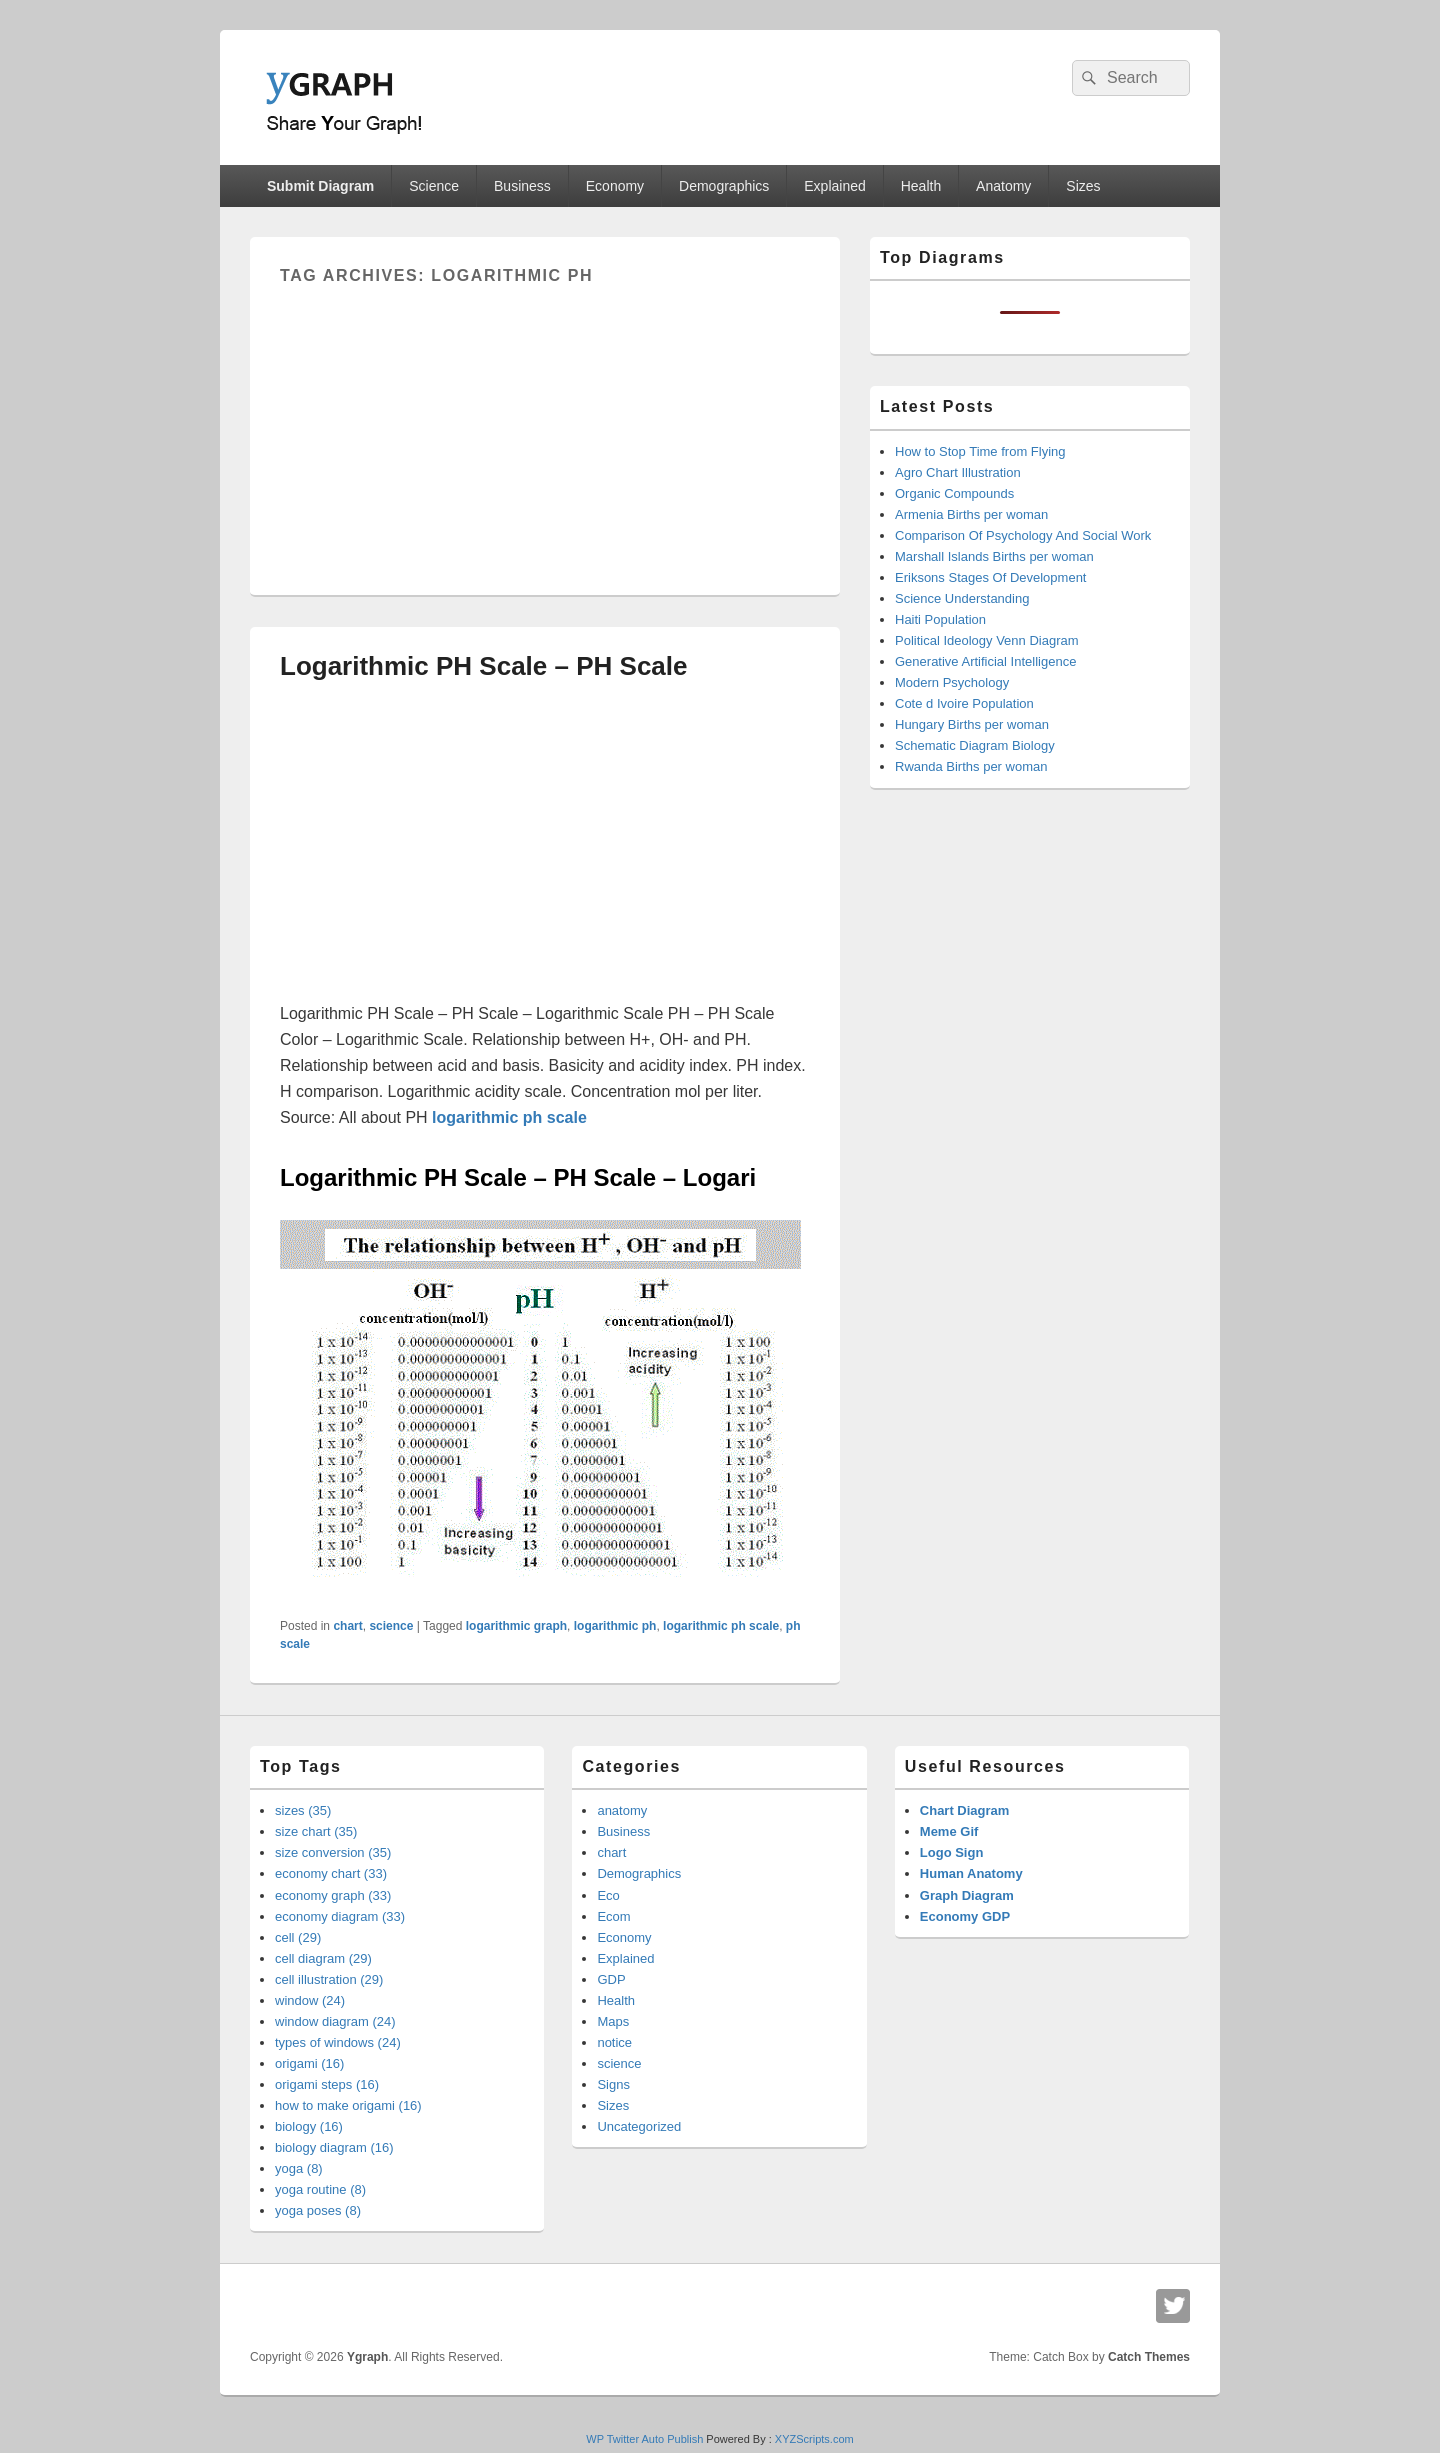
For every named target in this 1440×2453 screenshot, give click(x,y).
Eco (608, 1895)
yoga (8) (299, 2168)
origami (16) (309, 2063)
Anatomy (1003, 186)
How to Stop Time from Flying (980, 451)
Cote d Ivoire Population (964, 703)
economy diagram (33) (340, 1916)
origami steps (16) (327, 2084)
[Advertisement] (545, 425)
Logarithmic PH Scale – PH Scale (484, 666)
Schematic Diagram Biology (975, 745)
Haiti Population (940, 619)
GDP (611, 1979)
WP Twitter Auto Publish (644, 2439)
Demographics (724, 186)
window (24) (310, 2000)
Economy (615, 186)
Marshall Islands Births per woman (994, 556)
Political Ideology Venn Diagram (987, 640)
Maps (613, 2021)
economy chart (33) (331, 1873)
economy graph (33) (333, 1895)
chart (347, 1626)
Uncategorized (639, 2126)
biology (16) (309, 2126)
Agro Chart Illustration (958, 472)
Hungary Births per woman (972, 724)
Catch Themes (1149, 2357)
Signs (613, 2084)
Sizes (1083, 186)
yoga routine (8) (320, 2189)
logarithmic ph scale (721, 1626)
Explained (835, 186)
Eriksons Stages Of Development (990, 577)
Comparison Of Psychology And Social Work (1023, 535)
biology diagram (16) (334, 2147)
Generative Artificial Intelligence (985, 661)
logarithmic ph (615, 1626)
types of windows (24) (338, 2042)
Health (921, 186)
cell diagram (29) (323, 1958)
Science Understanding (962, 598)
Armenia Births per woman (971, 514)
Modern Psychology (952, 682)
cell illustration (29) (329, 1979)
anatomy (622, 1810)
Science (434, 186)
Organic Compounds (954, 493)
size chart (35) (316, 1831)
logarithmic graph (516, 1626)
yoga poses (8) (318, 2210)
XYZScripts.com (814, 2439)
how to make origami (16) (348, 2105)
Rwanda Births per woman (971, 766)
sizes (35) (303, 1810)
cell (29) (298, 1937)
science (391, 1626)
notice (614, 2042)
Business (522, 186)
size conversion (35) (333, 1852)
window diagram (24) (335, 2021)
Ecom (613, 1916)
